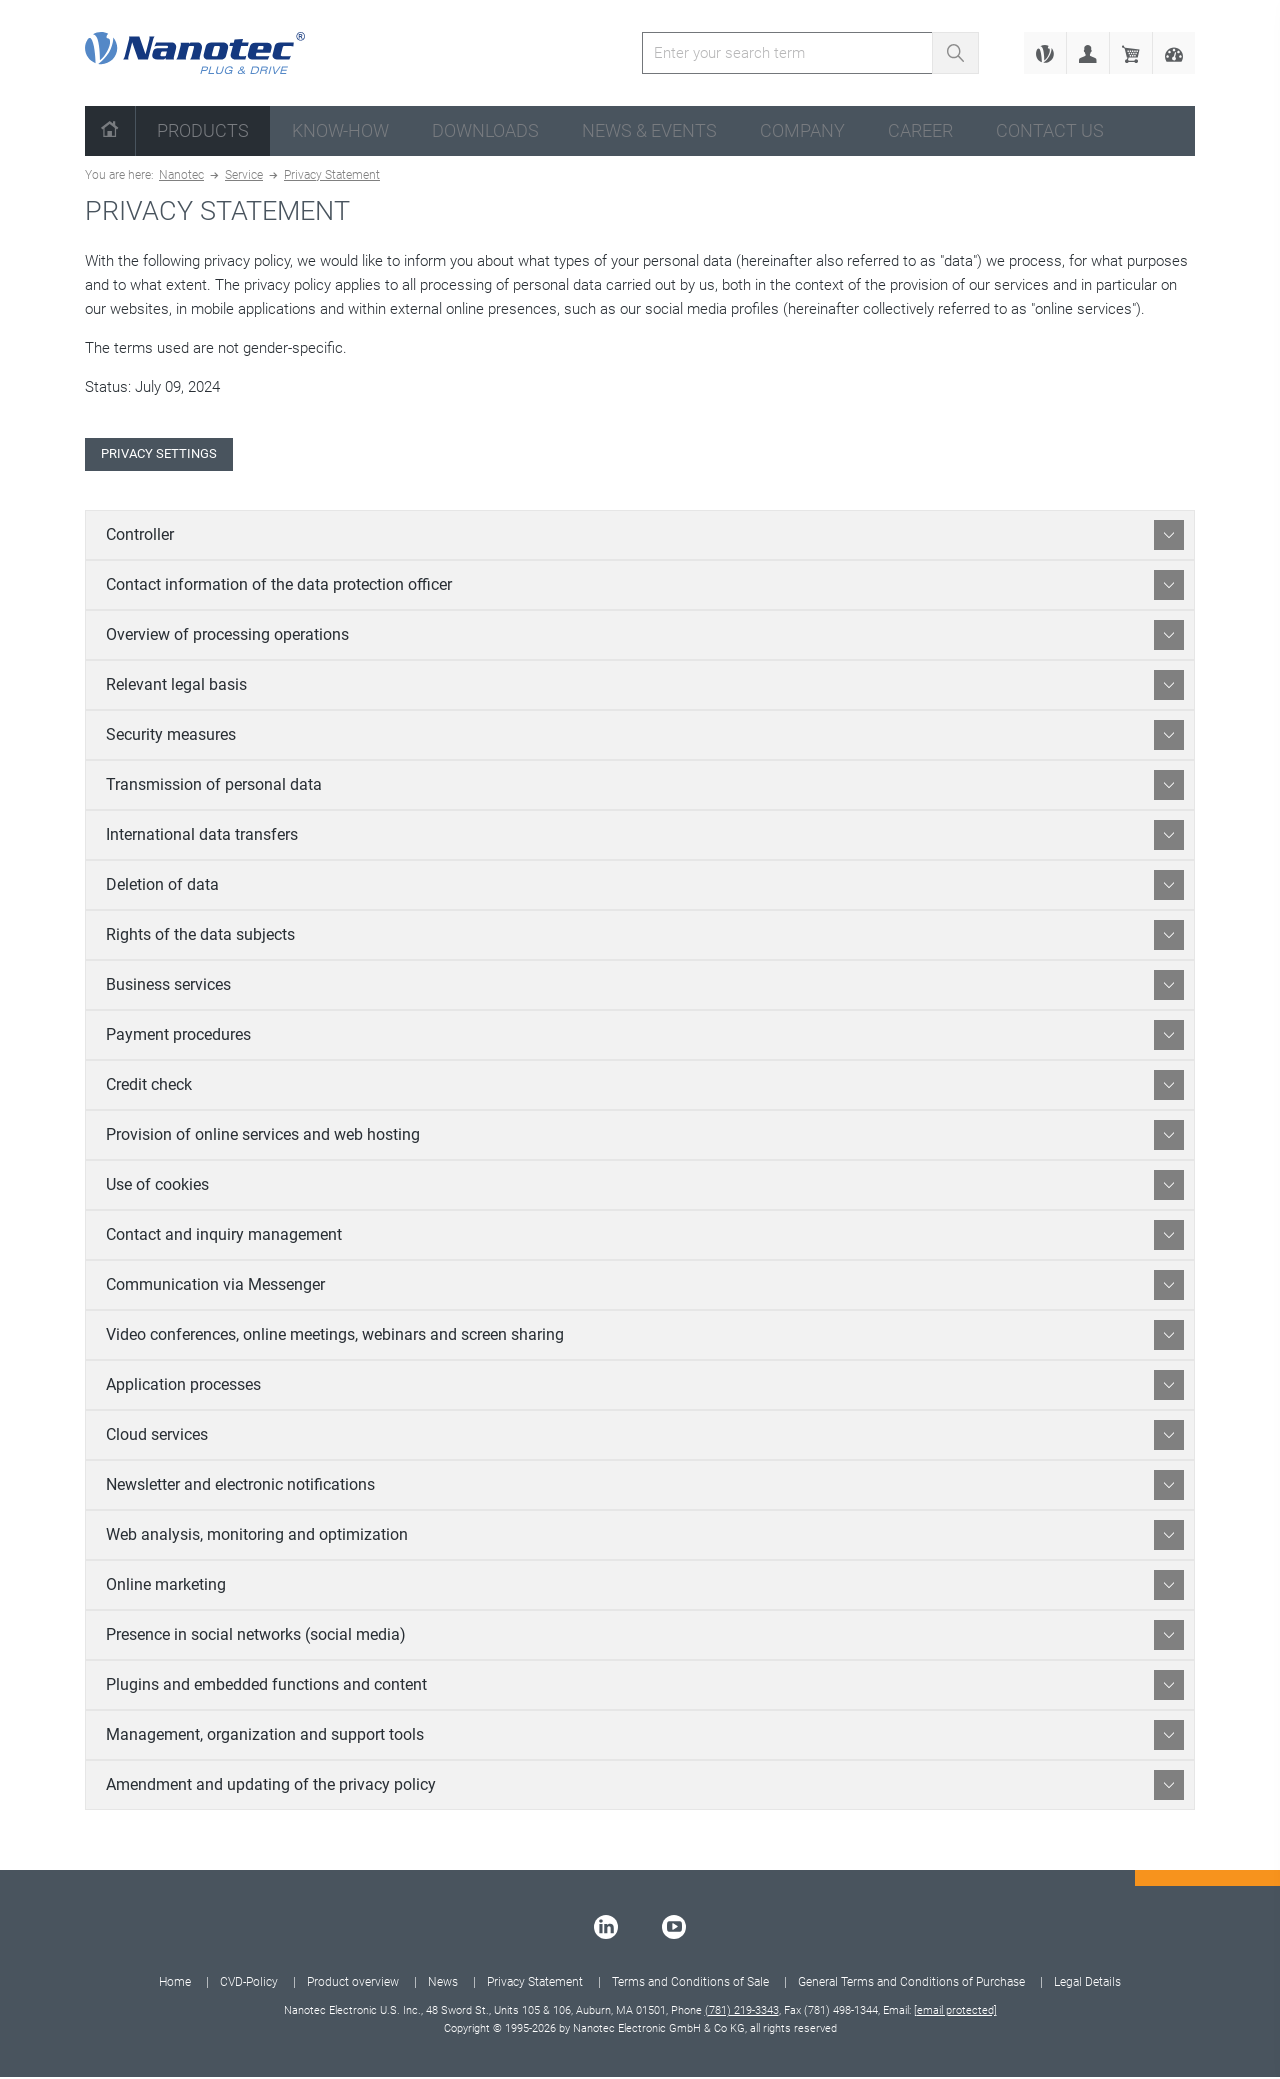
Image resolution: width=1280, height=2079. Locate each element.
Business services (645, 987)
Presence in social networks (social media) (645, 1637)
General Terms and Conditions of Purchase (911, 1984)
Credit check (645, 1087)
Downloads (485, 130)
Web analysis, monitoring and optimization (645, 1537)
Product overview (353, 1984)
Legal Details (1087, 1984)
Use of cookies (645, 1187)
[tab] (640, 537)
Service (244, 175)
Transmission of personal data (645, 787)
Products (203, 130)
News (443, 1984)
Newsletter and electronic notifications (645, 1487)
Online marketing (645, 1587)
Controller (645, 537)
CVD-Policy (249, 1984)
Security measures (645, 737)
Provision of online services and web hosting (645, 1137)
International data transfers (645, 837)
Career (920, 130)
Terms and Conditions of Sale (690, 1984)
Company (802, 130)
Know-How (340, 130)
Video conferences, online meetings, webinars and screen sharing (645, 1337)
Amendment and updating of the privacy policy (645, 1787)
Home (175, 1984)
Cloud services (645, 1437)
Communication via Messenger (645, 1287)
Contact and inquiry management (645, 1237)
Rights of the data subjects (645, 937)
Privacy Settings (168, 455)
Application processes (645, 1387)
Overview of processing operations (645, 637)
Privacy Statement (332, 175)
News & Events (649, 130)
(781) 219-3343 (742, 2012)
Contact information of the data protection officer (645, 587)
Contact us (1050, 130)
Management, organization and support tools (645, 1737)
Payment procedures (645, 1037)
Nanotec (181, 175)
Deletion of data (645, 887)
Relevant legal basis (645, 687)
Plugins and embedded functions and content (645, 1687)
